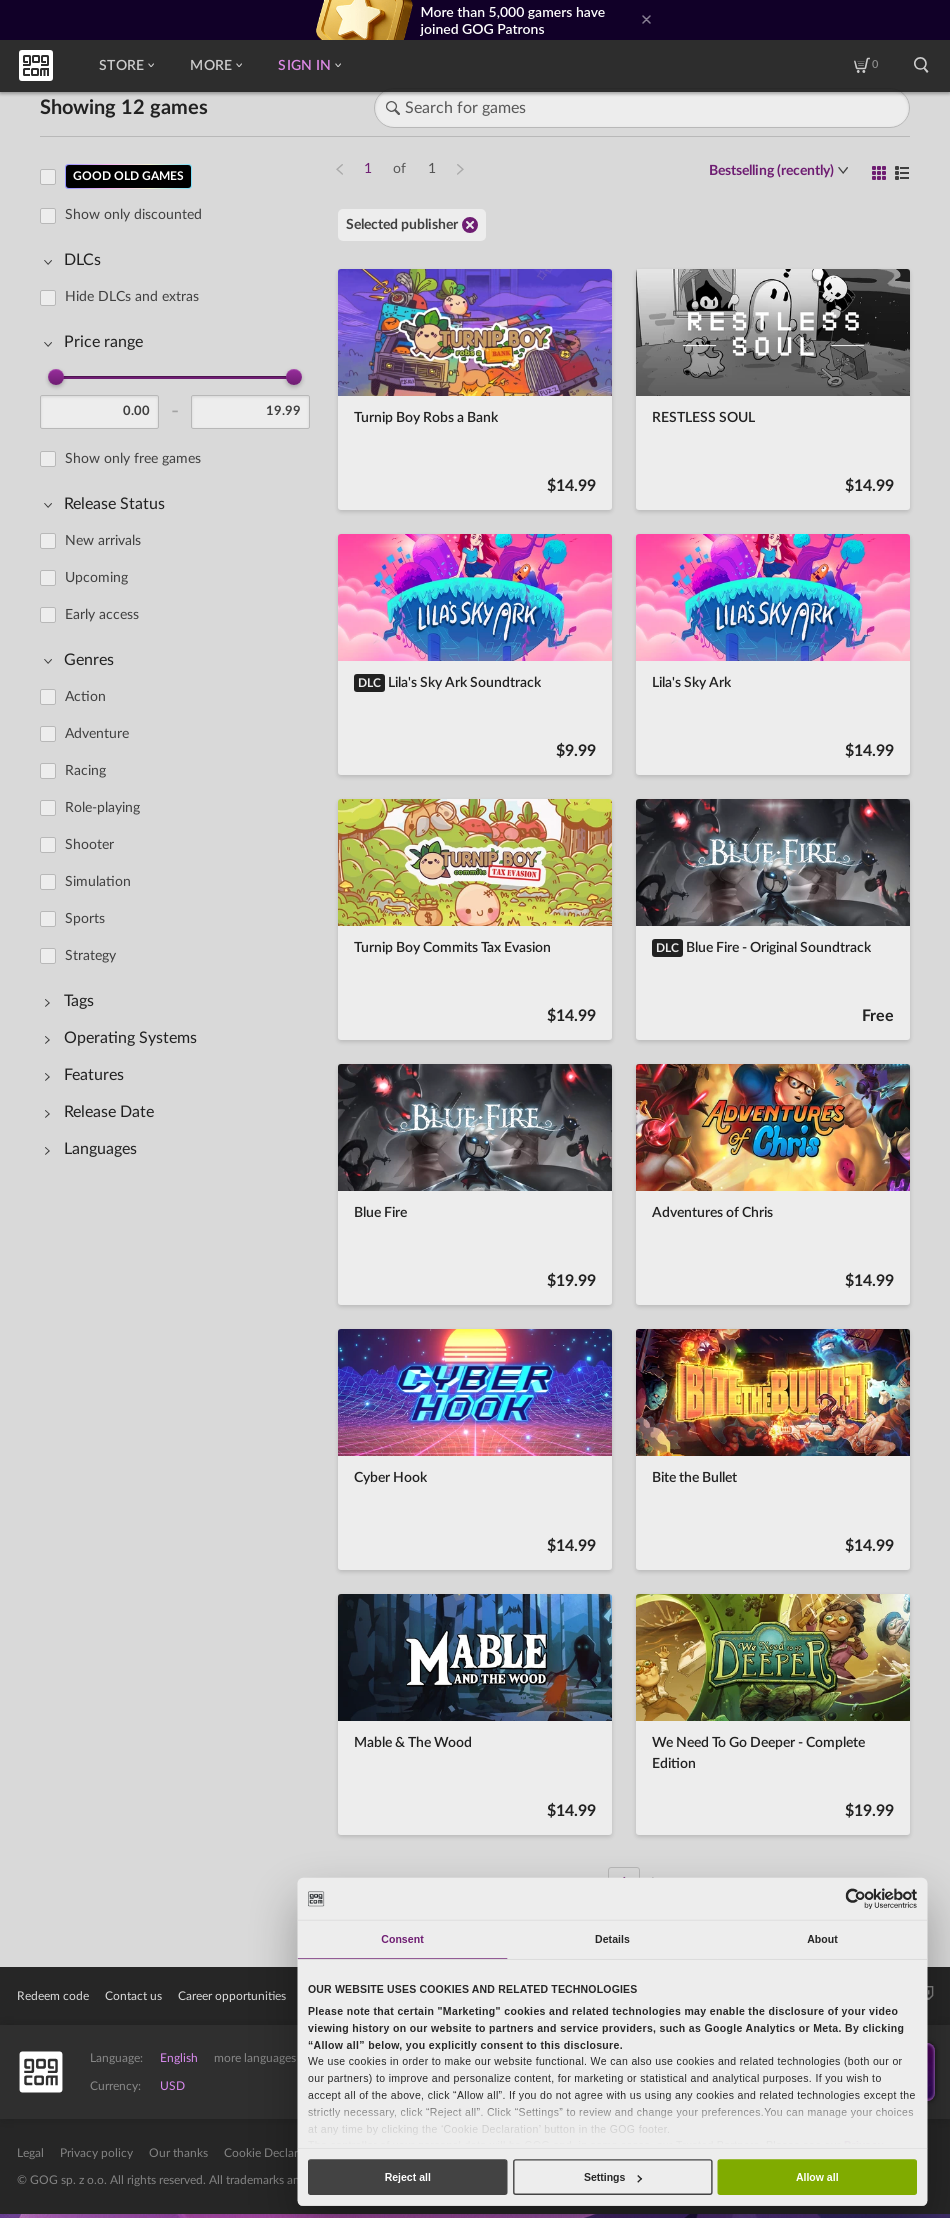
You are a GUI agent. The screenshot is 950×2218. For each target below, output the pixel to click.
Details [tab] (612, 1939)
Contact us (133, 1996)
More (216, 66)
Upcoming (96, 578)
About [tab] (822, 1939)
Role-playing (102, 808)
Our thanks (178, 2153)
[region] (181, 1018)
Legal (30, 2153)
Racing (85, 771)
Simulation (98, 882)
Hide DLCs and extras (132, 297)
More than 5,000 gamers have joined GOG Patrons (513, 20)
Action (85, 697)
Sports (85, 919)
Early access (102, 615)
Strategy (90, 956)
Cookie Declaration (274, 2153)
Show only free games (133, 459)
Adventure (97, 734)
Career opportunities (232, 1996)
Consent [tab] (402, 1939)
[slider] (56, 377)
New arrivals (103, 541)
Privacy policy (96, 2153)
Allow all (817, 2177)
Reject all (408, 2177)
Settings (613, 2177)
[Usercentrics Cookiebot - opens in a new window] (856, 1898)
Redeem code (53, 1996)
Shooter (89, 845)
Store (126, 66)
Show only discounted (133, 215)
